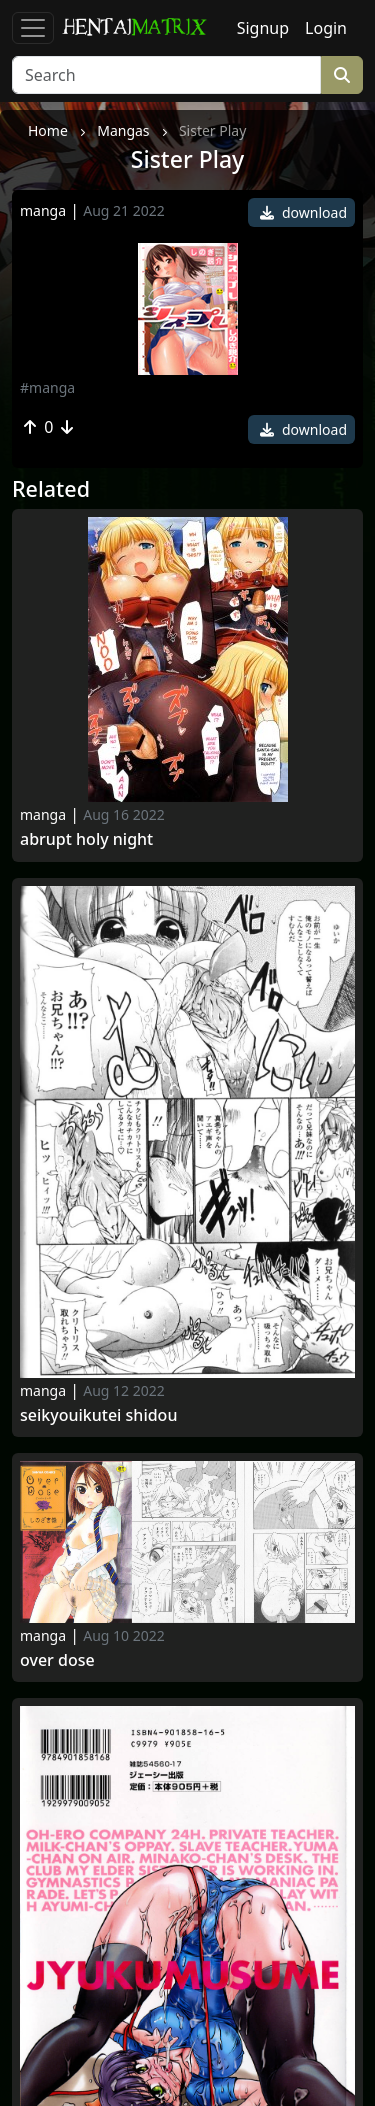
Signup (263, 28)
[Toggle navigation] (33, 28)
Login (326, 28)
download (303, 212)
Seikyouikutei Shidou (98, 1415)
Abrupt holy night (86, 839)
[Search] (166, 75)
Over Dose (57, 1660)
